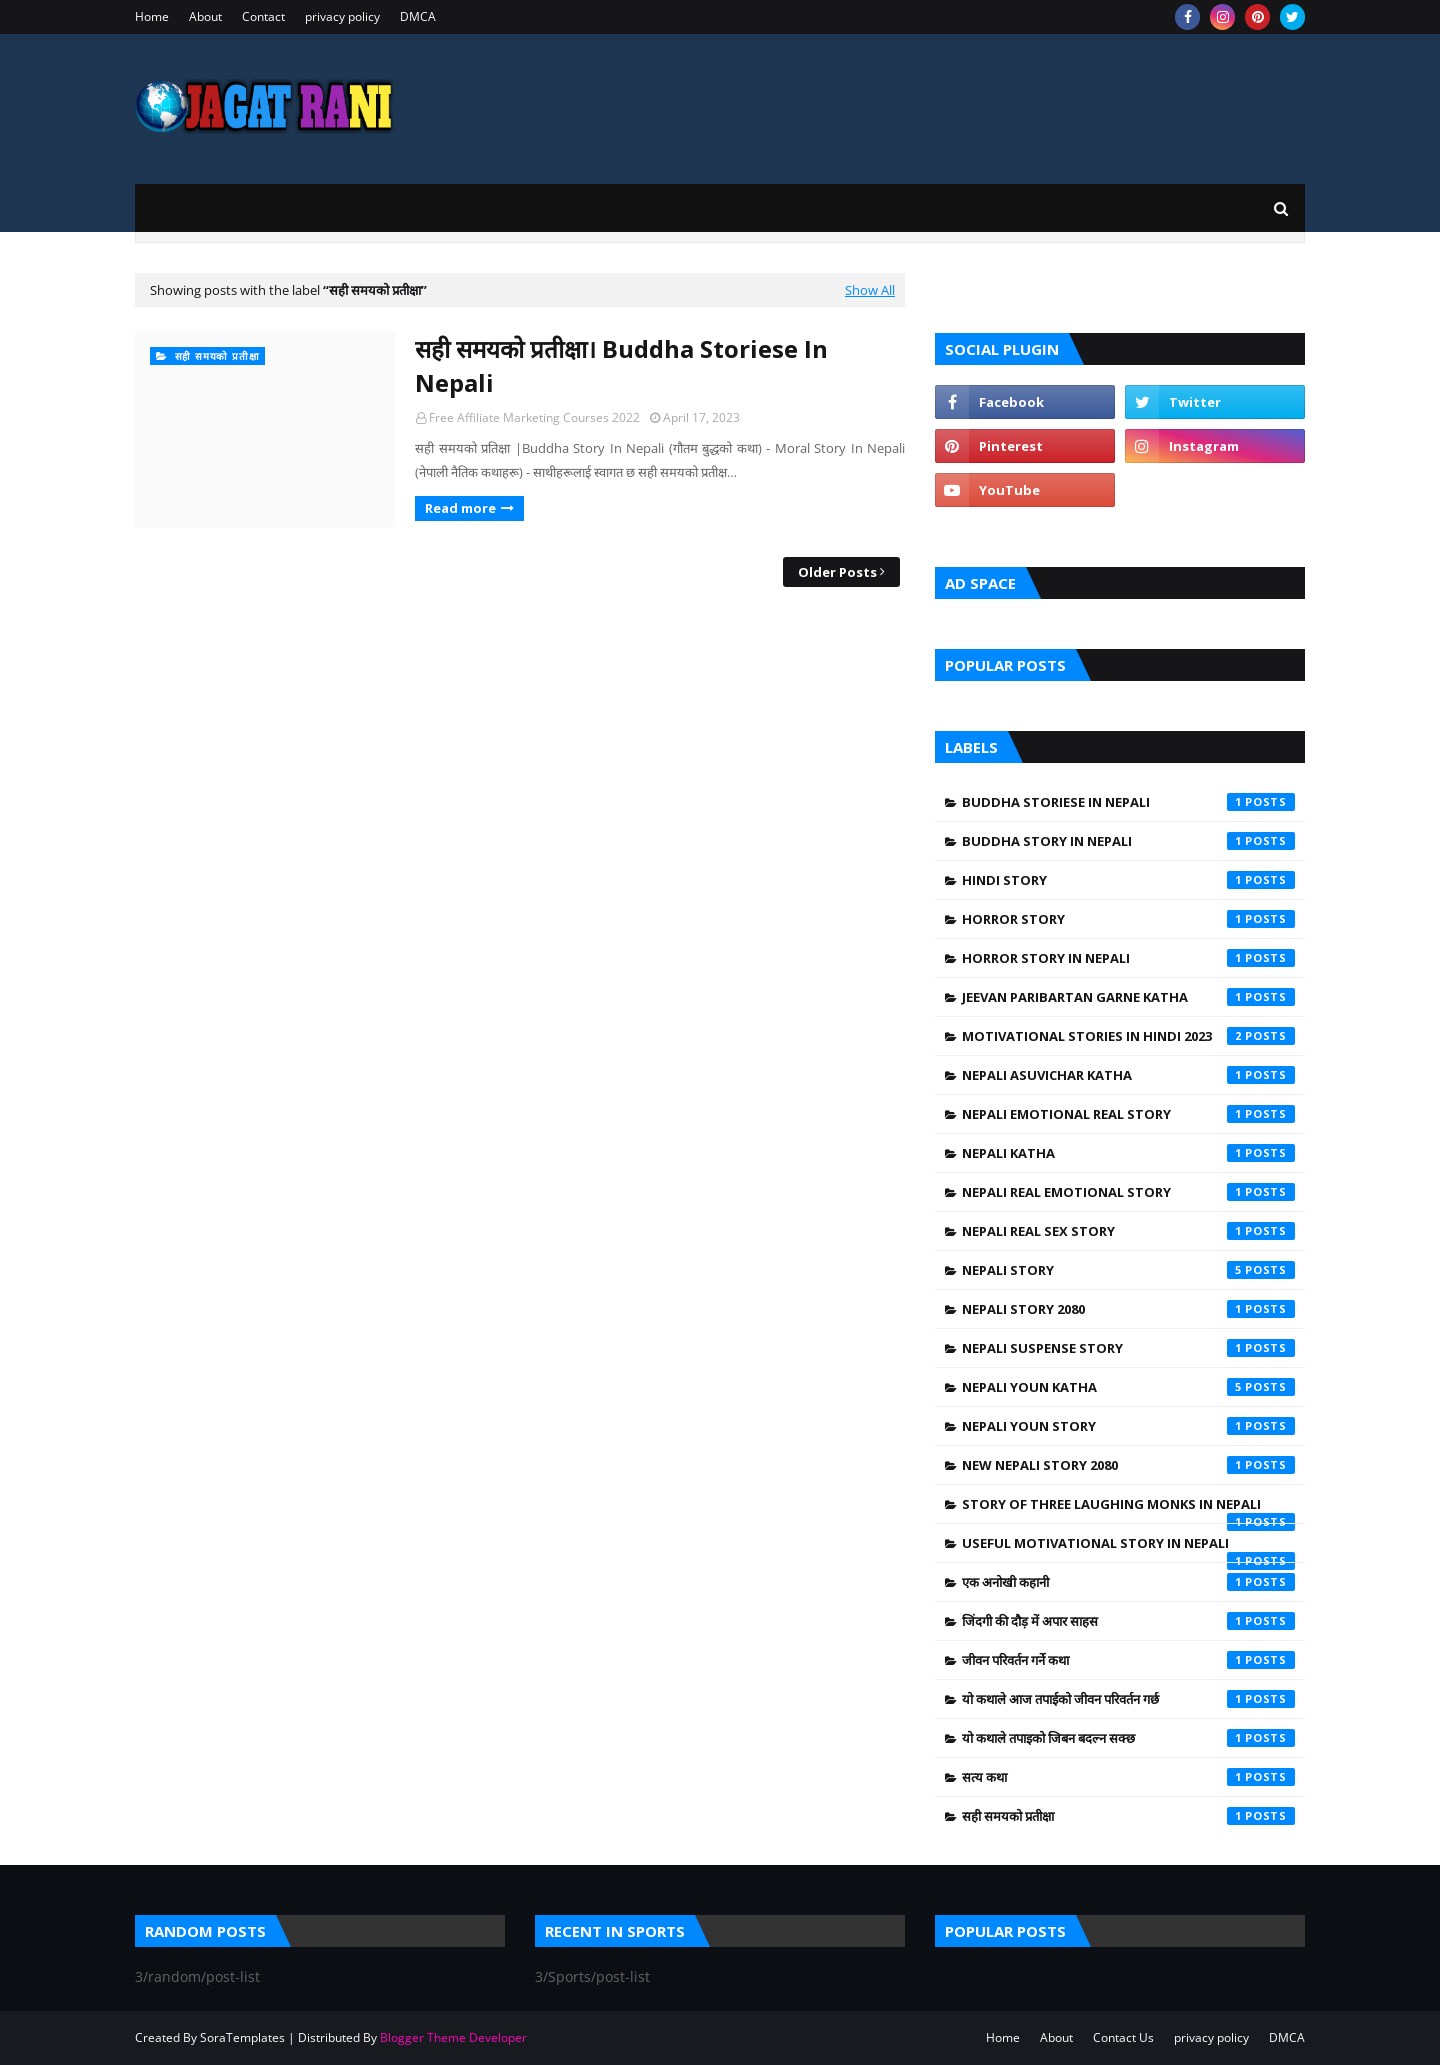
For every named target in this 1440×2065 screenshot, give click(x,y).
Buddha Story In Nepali (1128, 841)
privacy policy (342, 16)
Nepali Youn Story (1128, 1426)
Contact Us (1123, 2037)
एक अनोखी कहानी (1128, 1582)
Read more (460, 508)
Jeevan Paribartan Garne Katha (1128, 997)
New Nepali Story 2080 (1128, 1465)
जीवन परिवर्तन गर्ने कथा (1128, 1660)
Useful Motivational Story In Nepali (1128, 1548)
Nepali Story (1128, 1270)
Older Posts (837, 572)
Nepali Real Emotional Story (1128, 1192)
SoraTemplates (242, 2037)
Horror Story (1128, 919)
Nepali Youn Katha (1128, 1387)
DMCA (418, 16)
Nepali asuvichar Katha (1128, 1075)
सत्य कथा (1128, 1777)
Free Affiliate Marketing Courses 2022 (534, 417)
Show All (870, 290)
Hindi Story (1128, 880)
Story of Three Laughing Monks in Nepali (1128, 1509)
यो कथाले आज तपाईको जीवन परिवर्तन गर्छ (1128, 1699)
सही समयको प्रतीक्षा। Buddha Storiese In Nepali (621, 365)
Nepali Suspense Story (1128, 1348)
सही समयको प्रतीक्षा (1128, 1816)
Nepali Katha (1128, 1153)
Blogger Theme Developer (453, 2037)
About (205, 16)
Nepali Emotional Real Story (1128, 1114)
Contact (263, 16)
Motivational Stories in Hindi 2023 (1128, 1036)
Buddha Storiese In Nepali (1128, 802)
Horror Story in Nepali (1128, 958)
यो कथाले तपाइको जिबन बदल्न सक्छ (1128, 1738)
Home (152, 16)
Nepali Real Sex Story (1128, 1231)
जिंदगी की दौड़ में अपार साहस (1128, 1621)
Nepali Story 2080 (1128, 1309)
